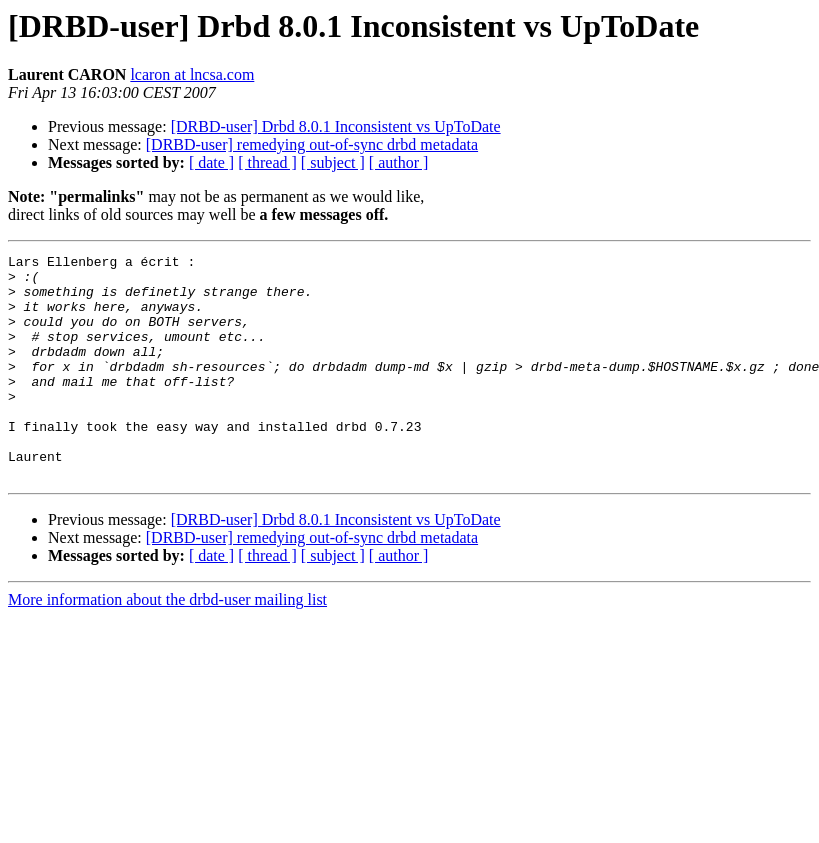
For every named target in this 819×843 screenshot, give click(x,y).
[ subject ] (333, 162)
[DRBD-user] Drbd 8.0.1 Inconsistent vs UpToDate (336, 126)
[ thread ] (267, 162)
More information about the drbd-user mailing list (167, 644)
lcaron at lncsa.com (192, 74)
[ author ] (399, 162)
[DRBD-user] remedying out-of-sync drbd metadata (312, 144)
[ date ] (211, 162)
